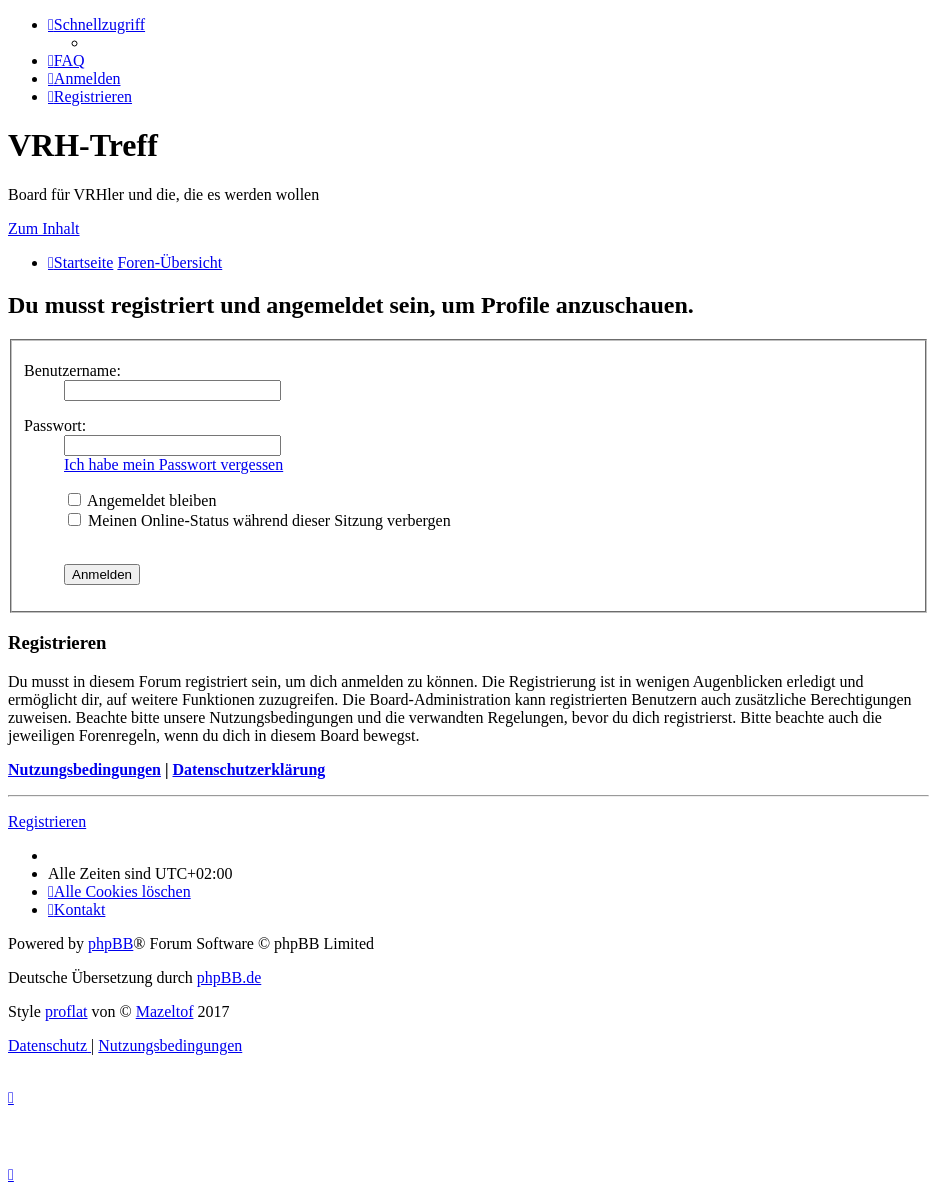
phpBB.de (229, 977)
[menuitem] (66, 60)
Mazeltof (165, 1011)
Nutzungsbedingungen (84, 769)
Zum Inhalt (44, 228)
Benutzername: (72, 370)
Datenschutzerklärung (248, 769)
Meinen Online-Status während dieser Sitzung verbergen (259, 520)
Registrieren (47, 821)
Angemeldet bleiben (142, 500)
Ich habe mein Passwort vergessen (173, 464)
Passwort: (55, 425)
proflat (66, 1011)
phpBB (110, 943)
